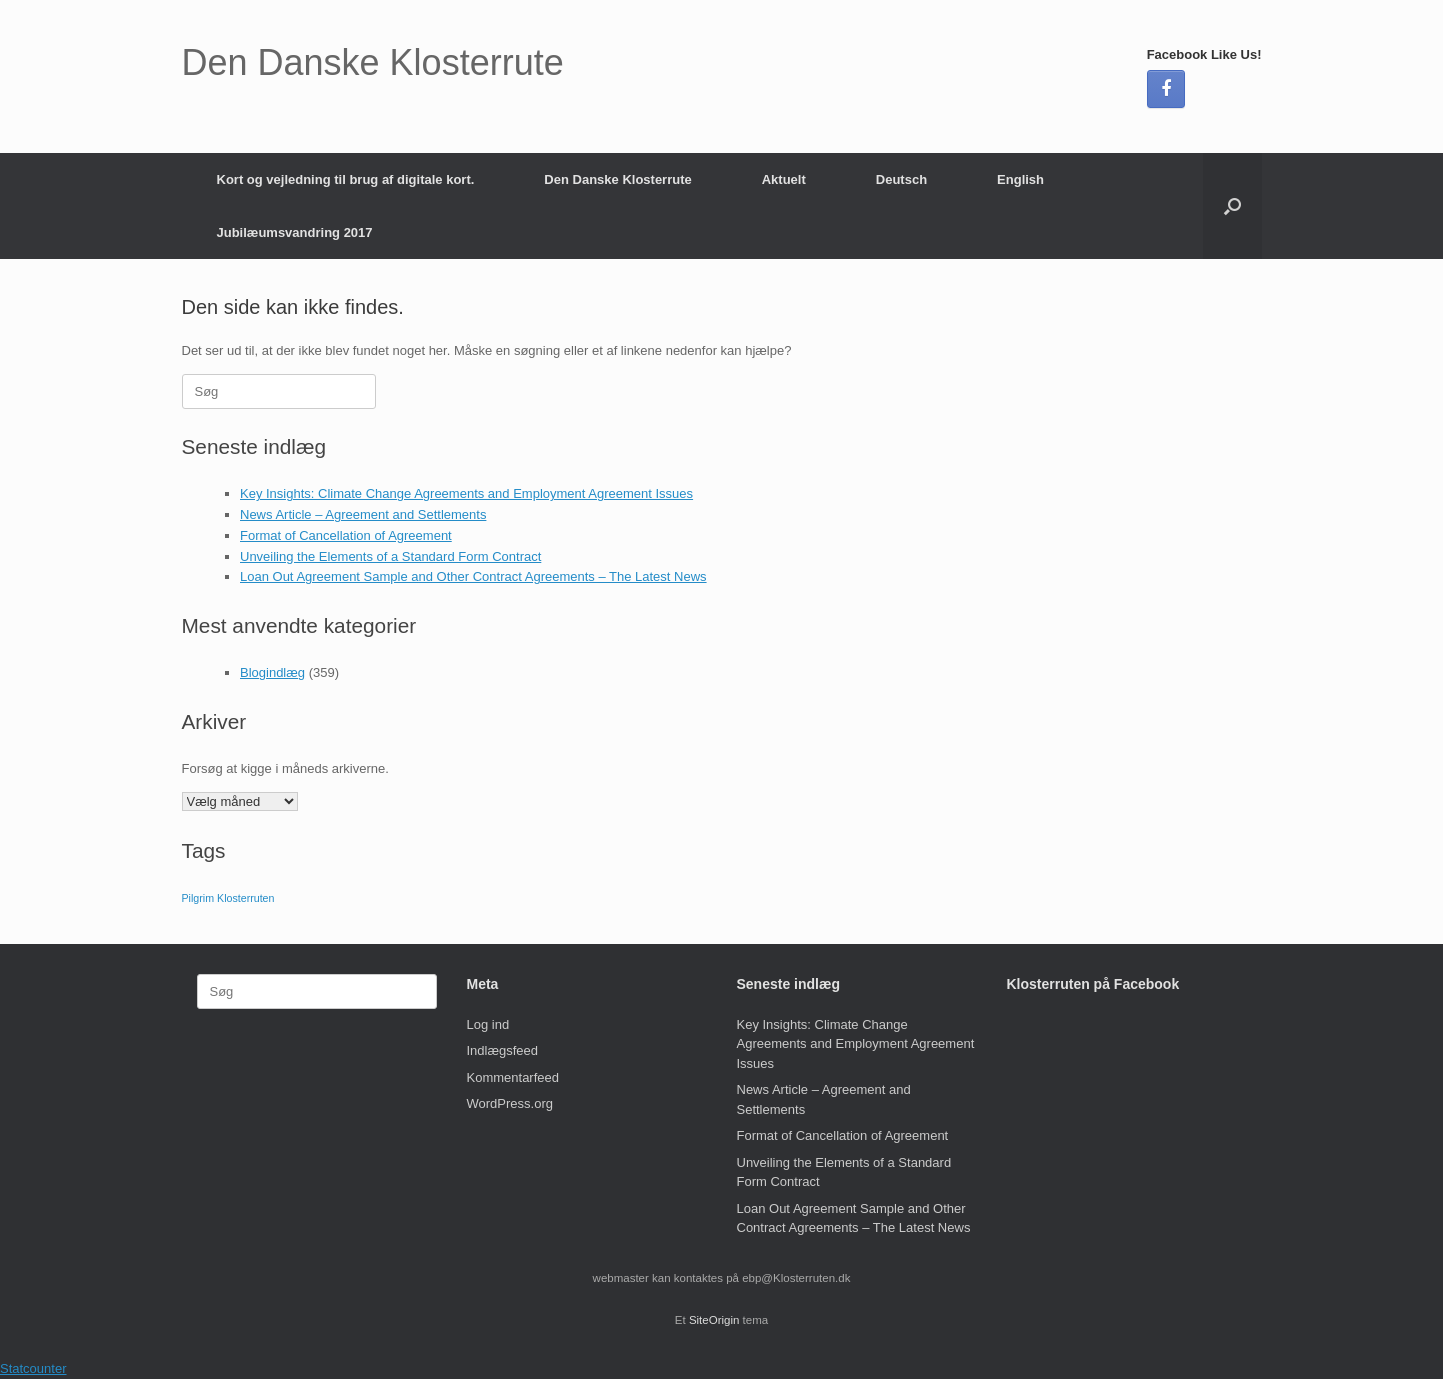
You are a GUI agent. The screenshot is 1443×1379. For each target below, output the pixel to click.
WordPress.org (510, 1103)
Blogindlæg (272, 672)
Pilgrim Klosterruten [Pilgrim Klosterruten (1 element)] (228, 898)
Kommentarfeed (513, 1077)
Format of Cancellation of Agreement (346, 535)
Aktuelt (784, 179)
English (1020, 179)
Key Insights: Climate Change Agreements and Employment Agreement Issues (466, 493)
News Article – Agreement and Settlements (363, 514)
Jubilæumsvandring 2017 (295, 232)
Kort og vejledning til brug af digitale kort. (346, 179)
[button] (1232, 206)
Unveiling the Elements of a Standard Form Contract (390, 556)
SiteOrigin (714, 1320)
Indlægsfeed (503, 1050)
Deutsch (901, 179)
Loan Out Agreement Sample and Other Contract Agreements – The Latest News (473, 576)
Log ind (488, 1024)
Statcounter (33, 1368)
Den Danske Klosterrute (617, 179)
